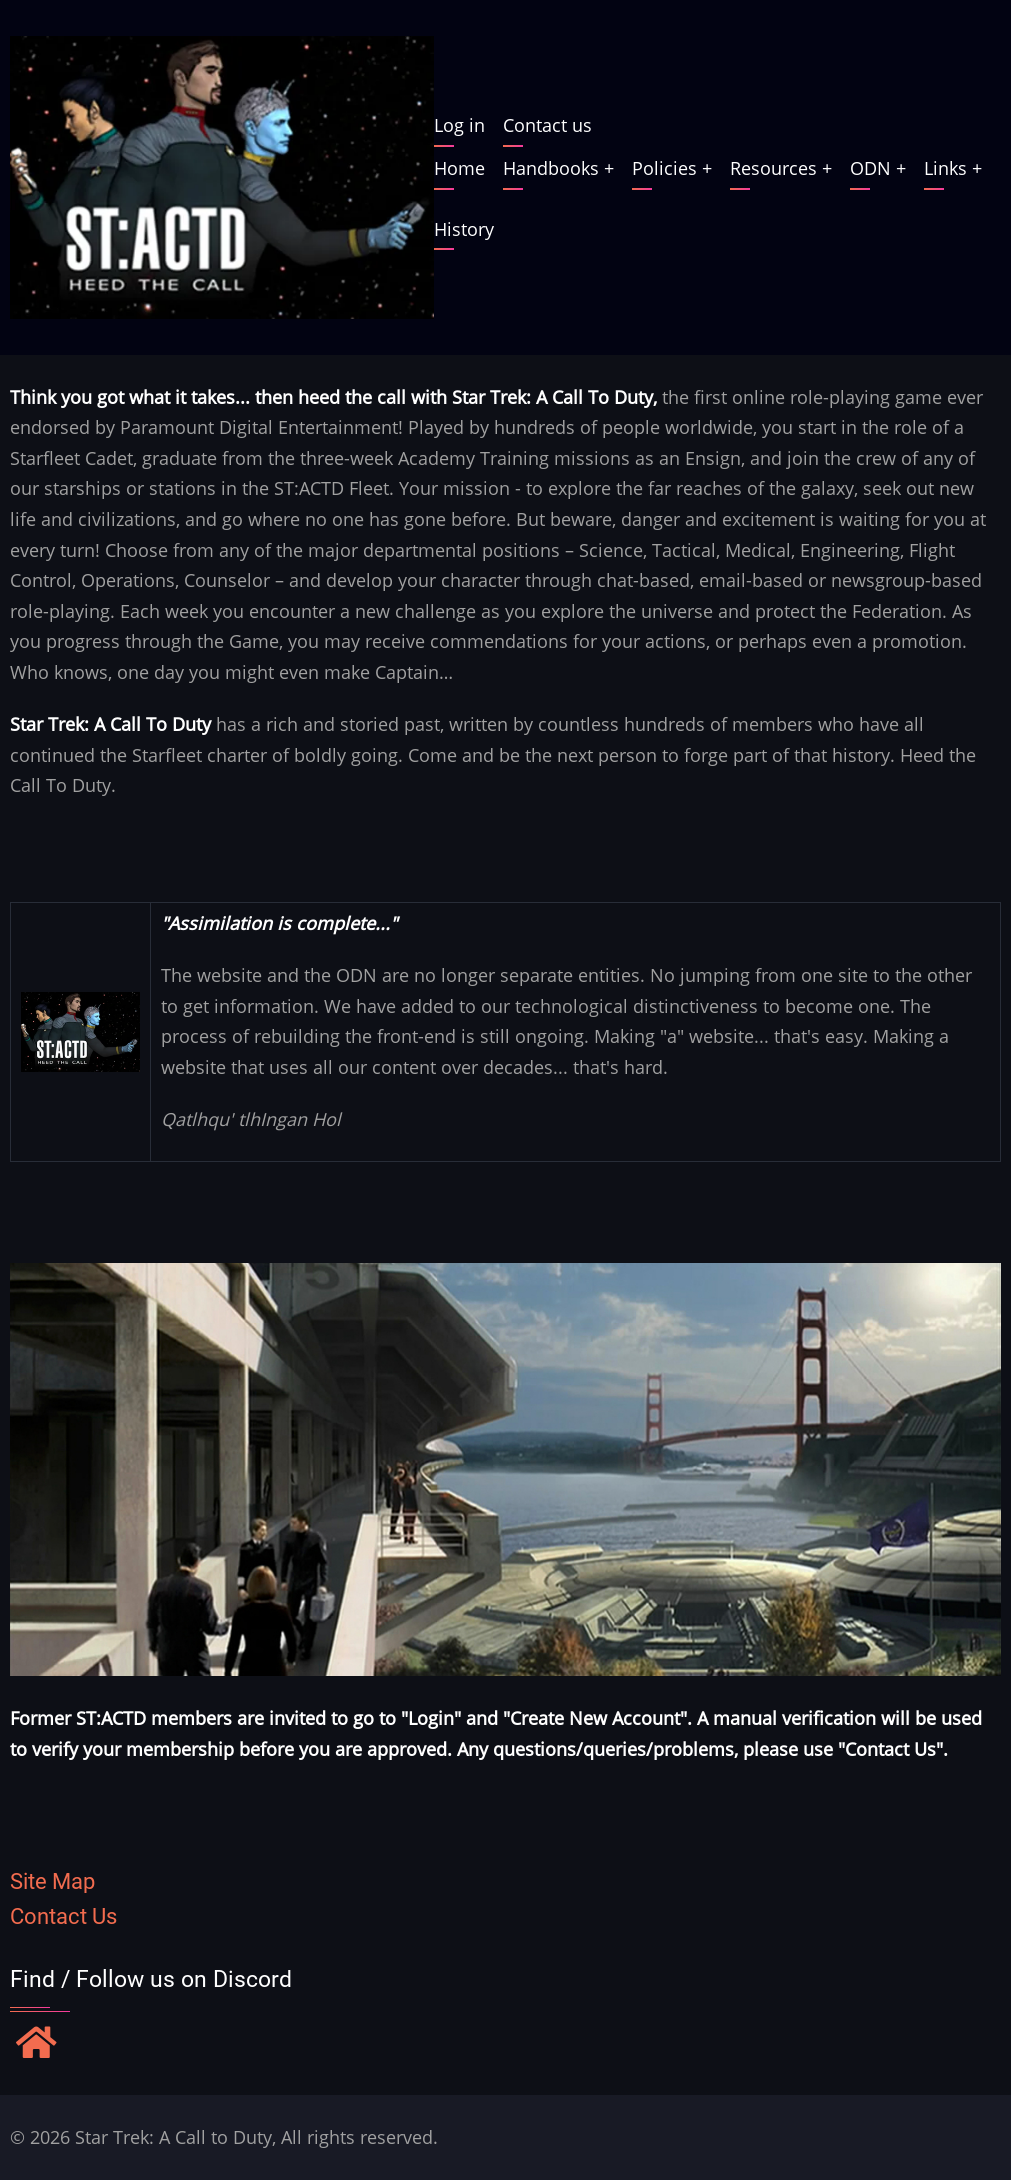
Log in (459, 125)
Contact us (547, 125)
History (464, 229)
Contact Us (63, 1916)
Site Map (52, 1881)
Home (459, 168)
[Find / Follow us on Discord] (36, 2045)
